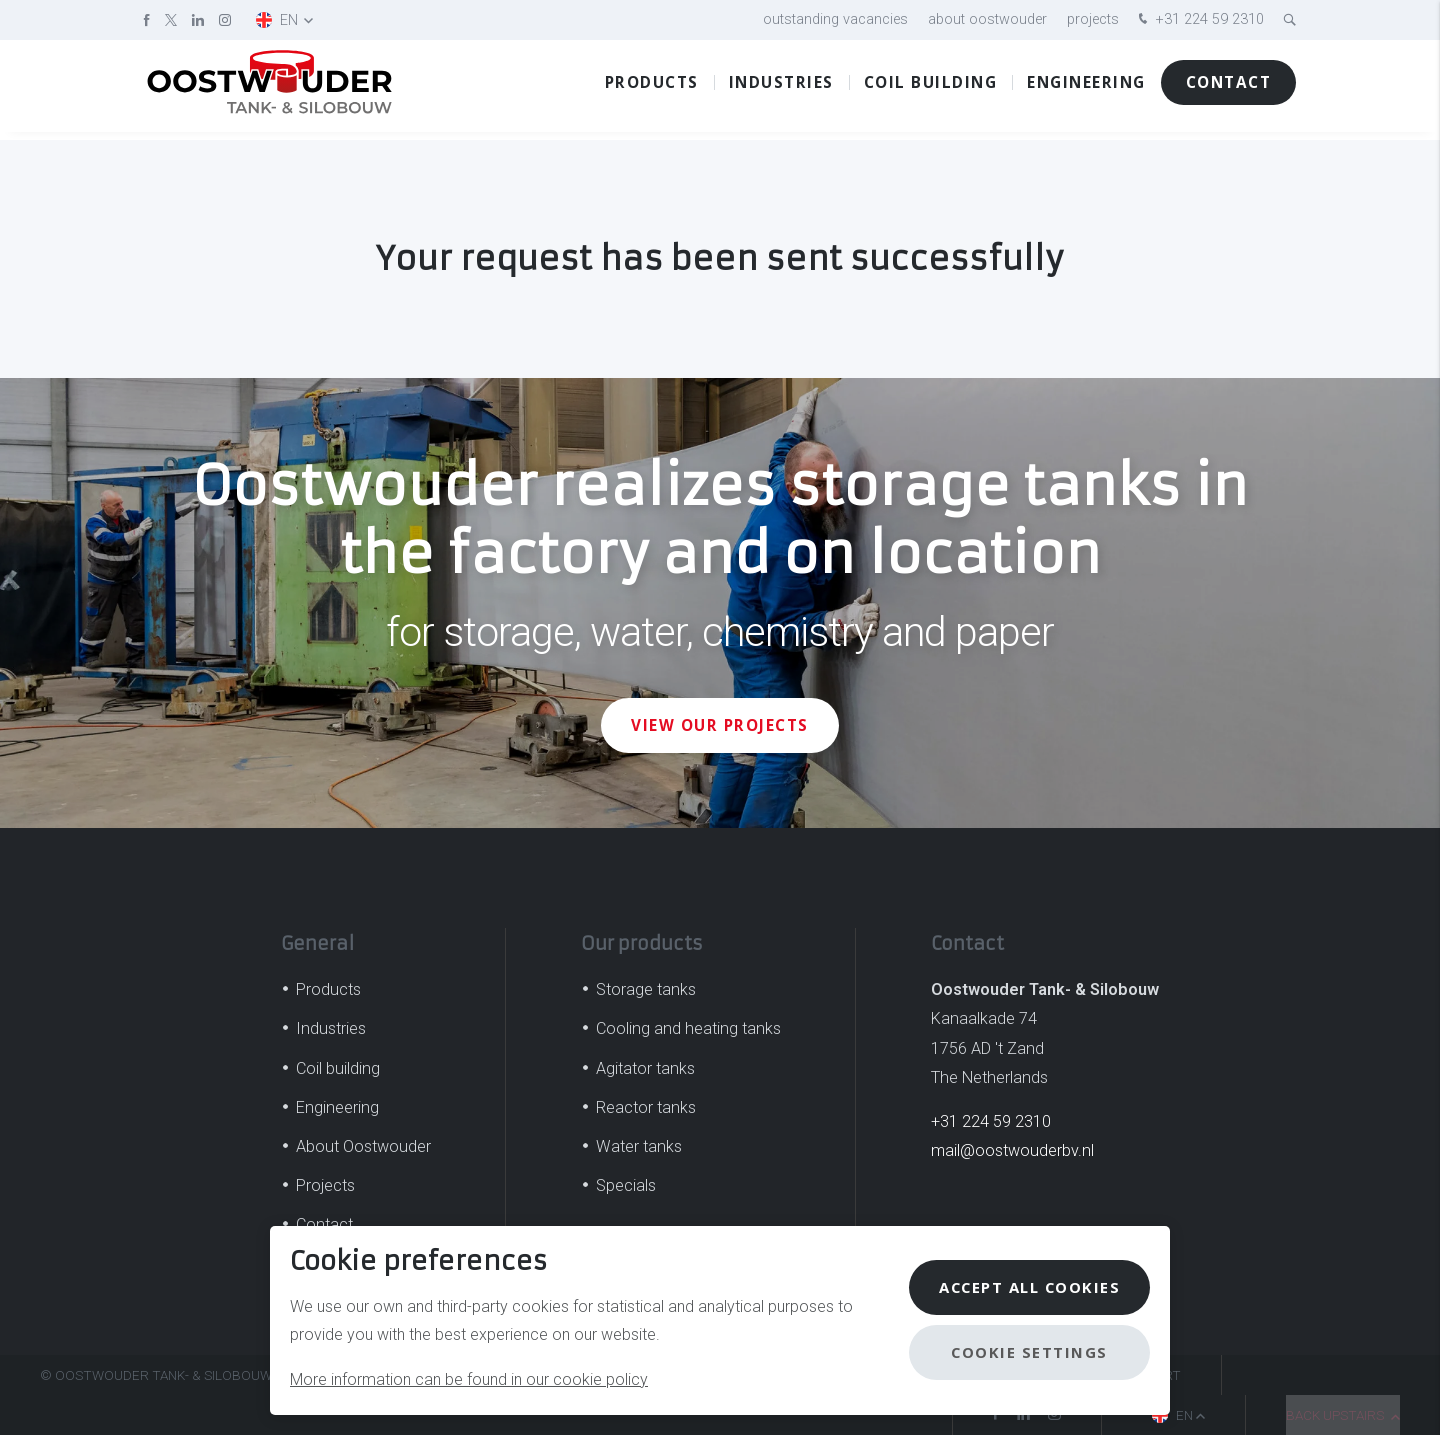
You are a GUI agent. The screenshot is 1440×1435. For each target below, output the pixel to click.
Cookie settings (1026, 1352)
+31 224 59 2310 (1199, 20)
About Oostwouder (987, 19)
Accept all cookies (1026, 1287)
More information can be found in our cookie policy (469, 1379)
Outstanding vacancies (835, 19)
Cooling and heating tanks (688, 1028)
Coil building (931, 89)
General (317, 943)
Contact (1229, 89)
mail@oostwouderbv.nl (1012, 1150)
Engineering (1086, 89)
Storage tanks (646, 989)
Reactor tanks (646, 1107)
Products (652, 89)
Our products (642, 943)
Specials (626, 1185)
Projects (1093, 19)
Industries (781, 89)
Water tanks (639, 1146)
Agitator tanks (645, 1068)
